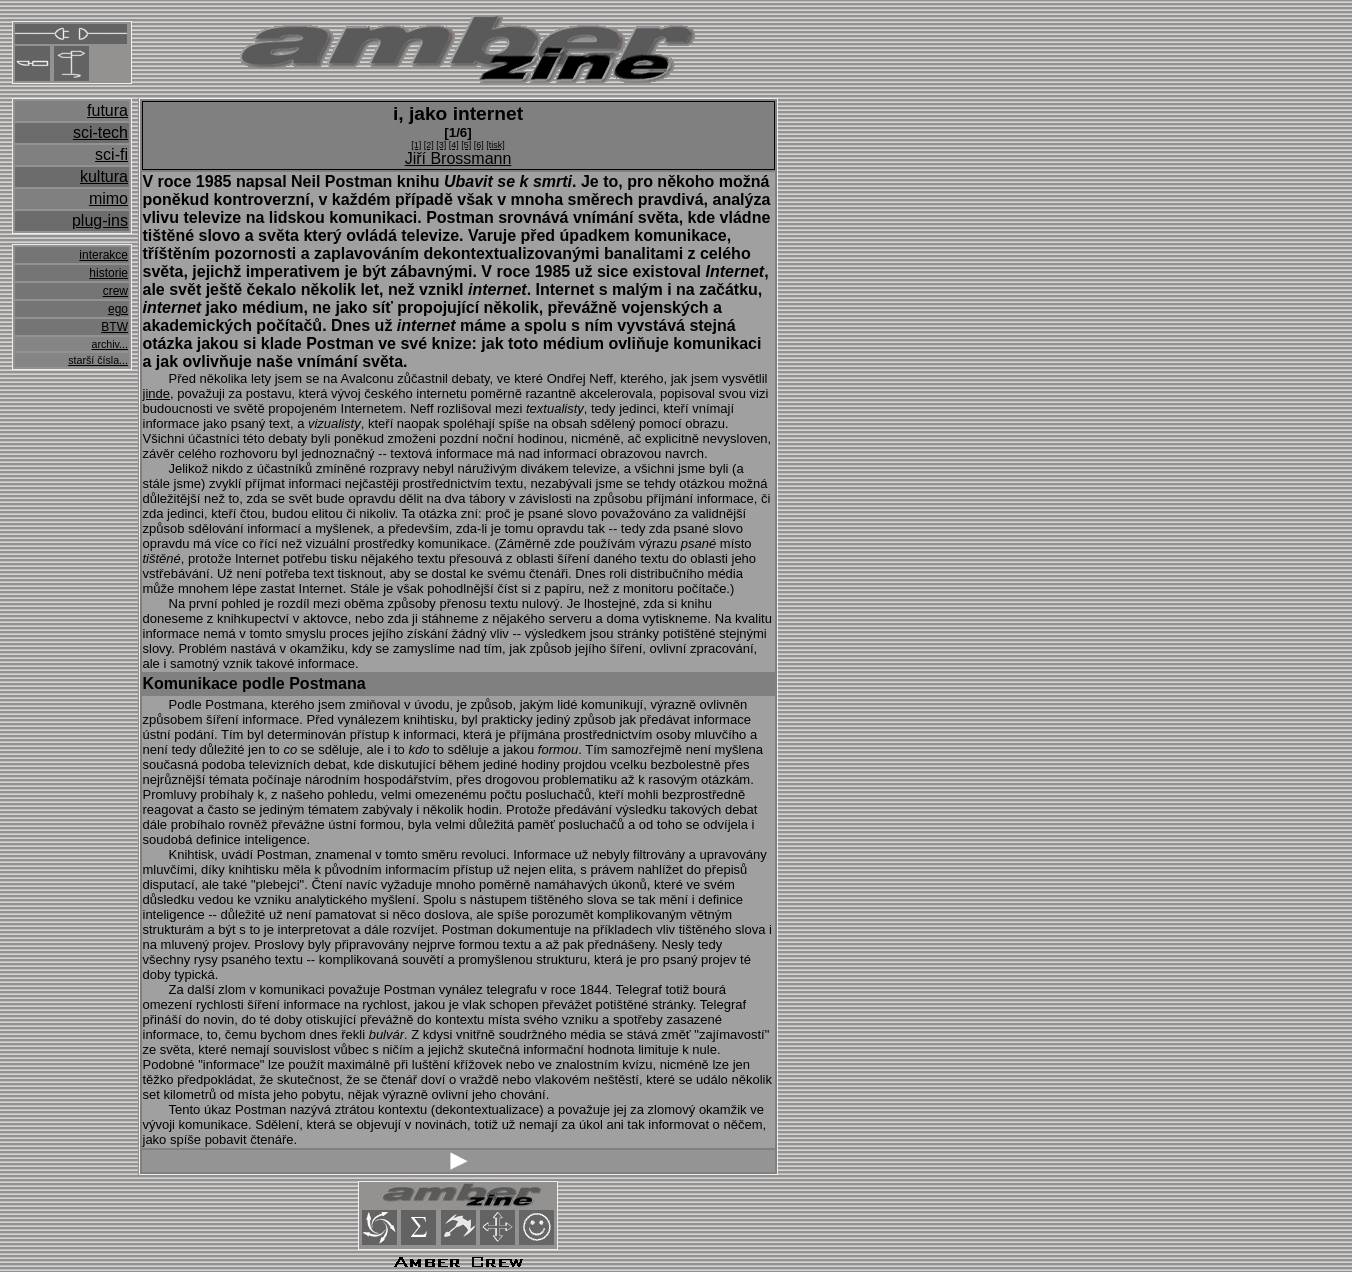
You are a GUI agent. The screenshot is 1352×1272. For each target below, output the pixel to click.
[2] (429, 145)
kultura (104, 176)
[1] (416, 145)
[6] (479, 145)
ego (118, 309)
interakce (103, 255)
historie (108, 273)
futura (107, 110)
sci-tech (100, 132)
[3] (441, 145)
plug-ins (100, 220)
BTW (114, 327)
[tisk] (495, 145)
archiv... (109, 344)
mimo (108, 198)
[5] (466, 145)
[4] (454, 145)
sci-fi (111, 154)
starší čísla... (98, 360)
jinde (156, 393)
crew (115, 291)
